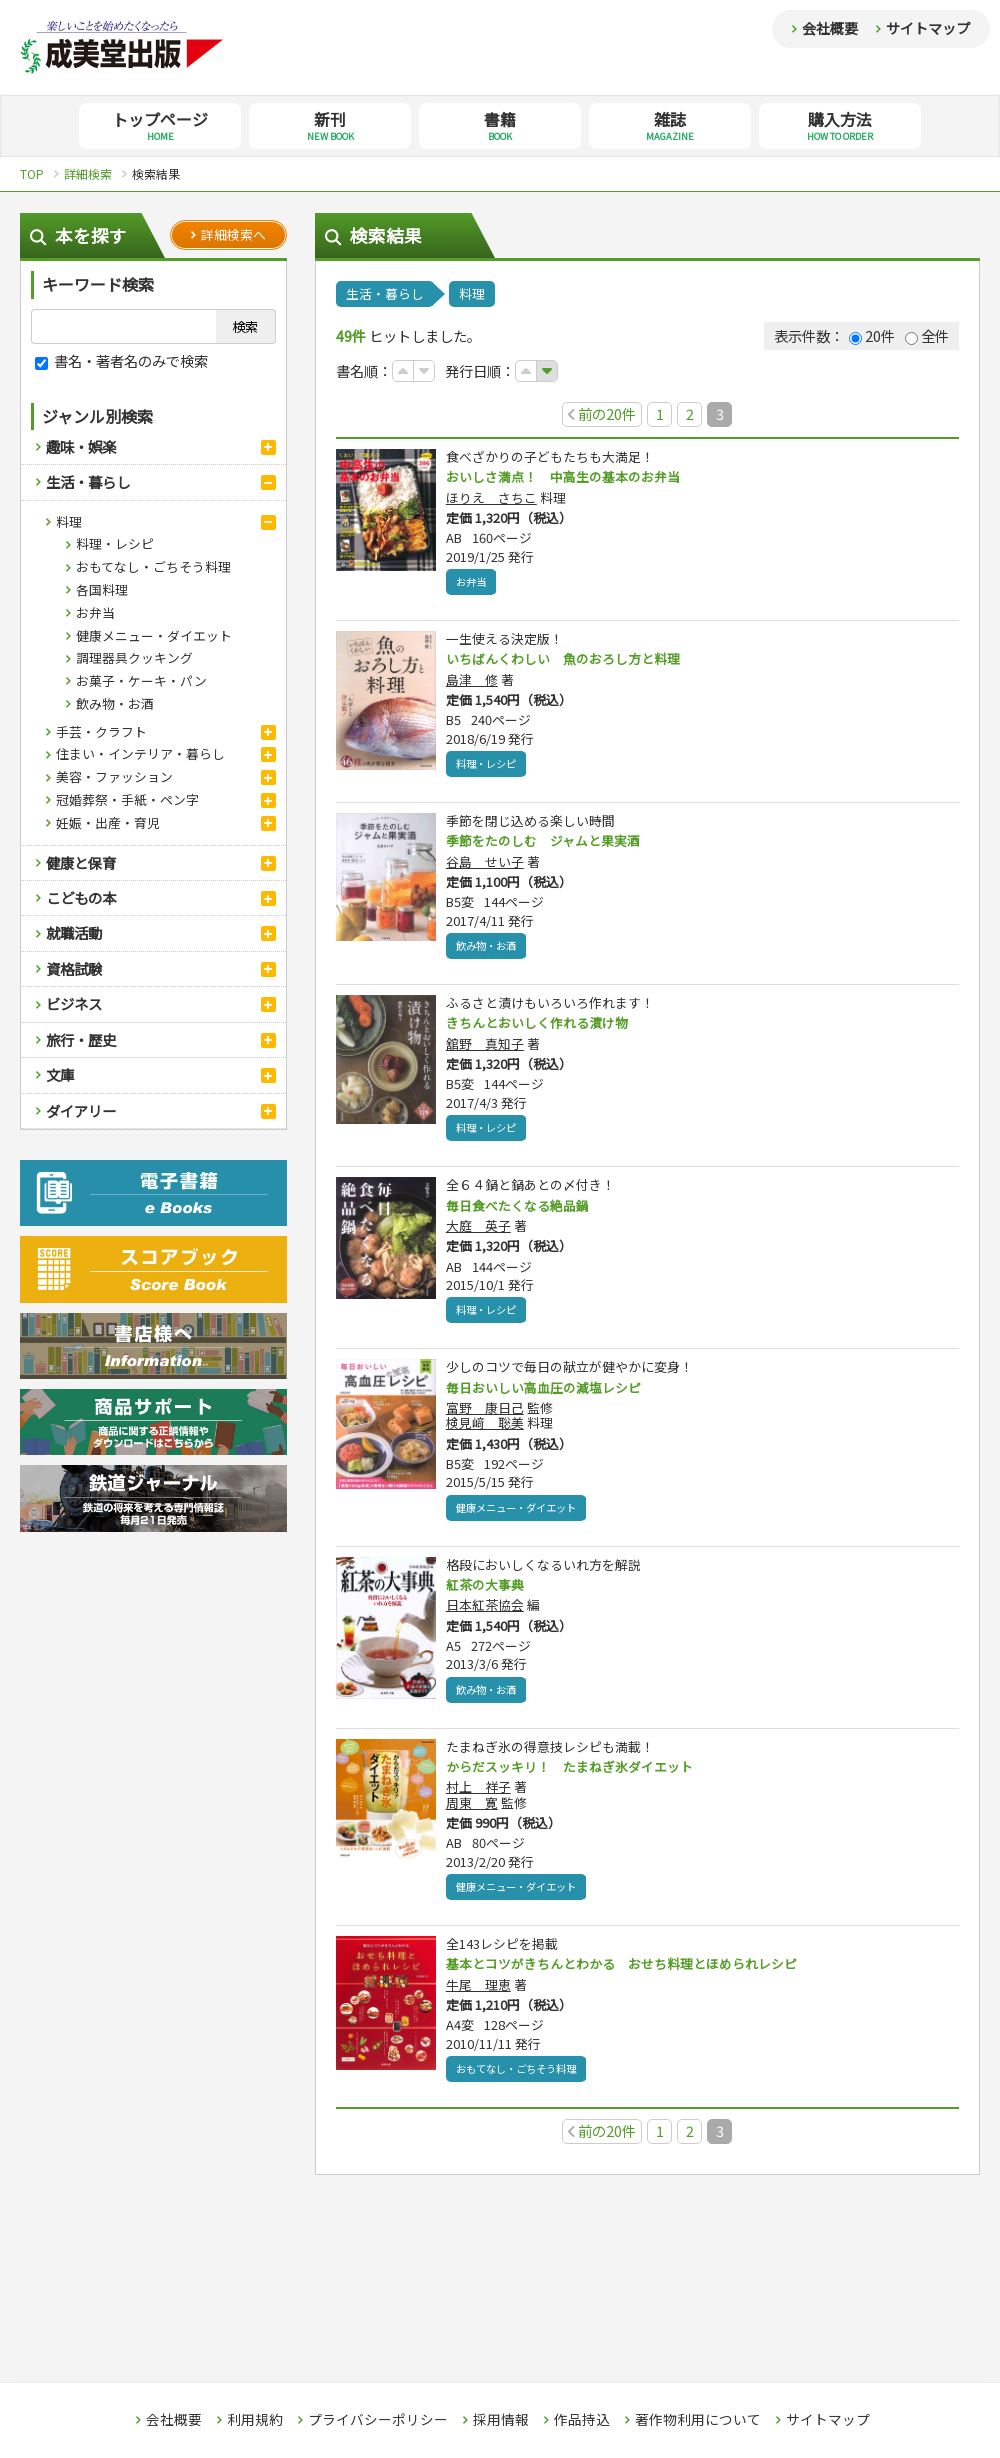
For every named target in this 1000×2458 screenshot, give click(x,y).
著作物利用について (698, 2420)
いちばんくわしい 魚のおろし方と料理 (572, 661)
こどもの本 (81, 897)
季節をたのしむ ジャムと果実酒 (550, 844)
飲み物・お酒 (115, 703)
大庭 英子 (478, 1233)
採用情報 (501, 2420)
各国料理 (102, 589)
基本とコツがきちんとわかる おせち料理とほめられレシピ (635, 1977)
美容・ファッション (114, 776)
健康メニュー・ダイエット (154, 635)
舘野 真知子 (485, 1049)
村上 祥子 (478, 1799)
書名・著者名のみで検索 (121, 360)
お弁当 (95, 612)
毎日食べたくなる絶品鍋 (523, 1212)
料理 (69, 521)
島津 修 (472, 682)
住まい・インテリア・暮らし (140, 753)
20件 (872, 335)
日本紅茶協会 (485, 1615)
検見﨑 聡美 (485, 1432)
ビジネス (74, 1003)
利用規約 (255, 2420)
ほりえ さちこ (491, 498)
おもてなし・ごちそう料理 (153, 566)
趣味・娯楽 (81, 446)
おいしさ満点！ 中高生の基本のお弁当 (572, 477)
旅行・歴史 (81, 1039)
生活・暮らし (88, 481)
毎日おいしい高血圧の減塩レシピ (551, 1395)
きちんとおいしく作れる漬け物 (544, 1028)
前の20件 (602, 413)
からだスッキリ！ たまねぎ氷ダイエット (579, 1778)
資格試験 (74, 968)
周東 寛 (472, 1814)
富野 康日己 (485, 1416)
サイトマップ (928, 28)
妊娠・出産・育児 (108, 822)
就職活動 (74, 932)
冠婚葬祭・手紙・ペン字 (127, 799)
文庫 (60, 1074)
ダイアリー (81, 1110)
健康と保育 (81, 862)
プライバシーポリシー (378, 2420)
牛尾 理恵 (478, 1998)
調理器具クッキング (134, 657)
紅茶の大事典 (488, 1594)
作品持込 (582, 2420)
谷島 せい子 (485, 865)
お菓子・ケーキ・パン (141, 680)
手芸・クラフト (101, 731)
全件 (927, 335)
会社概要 (830, 28)
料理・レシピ (115, 543)
